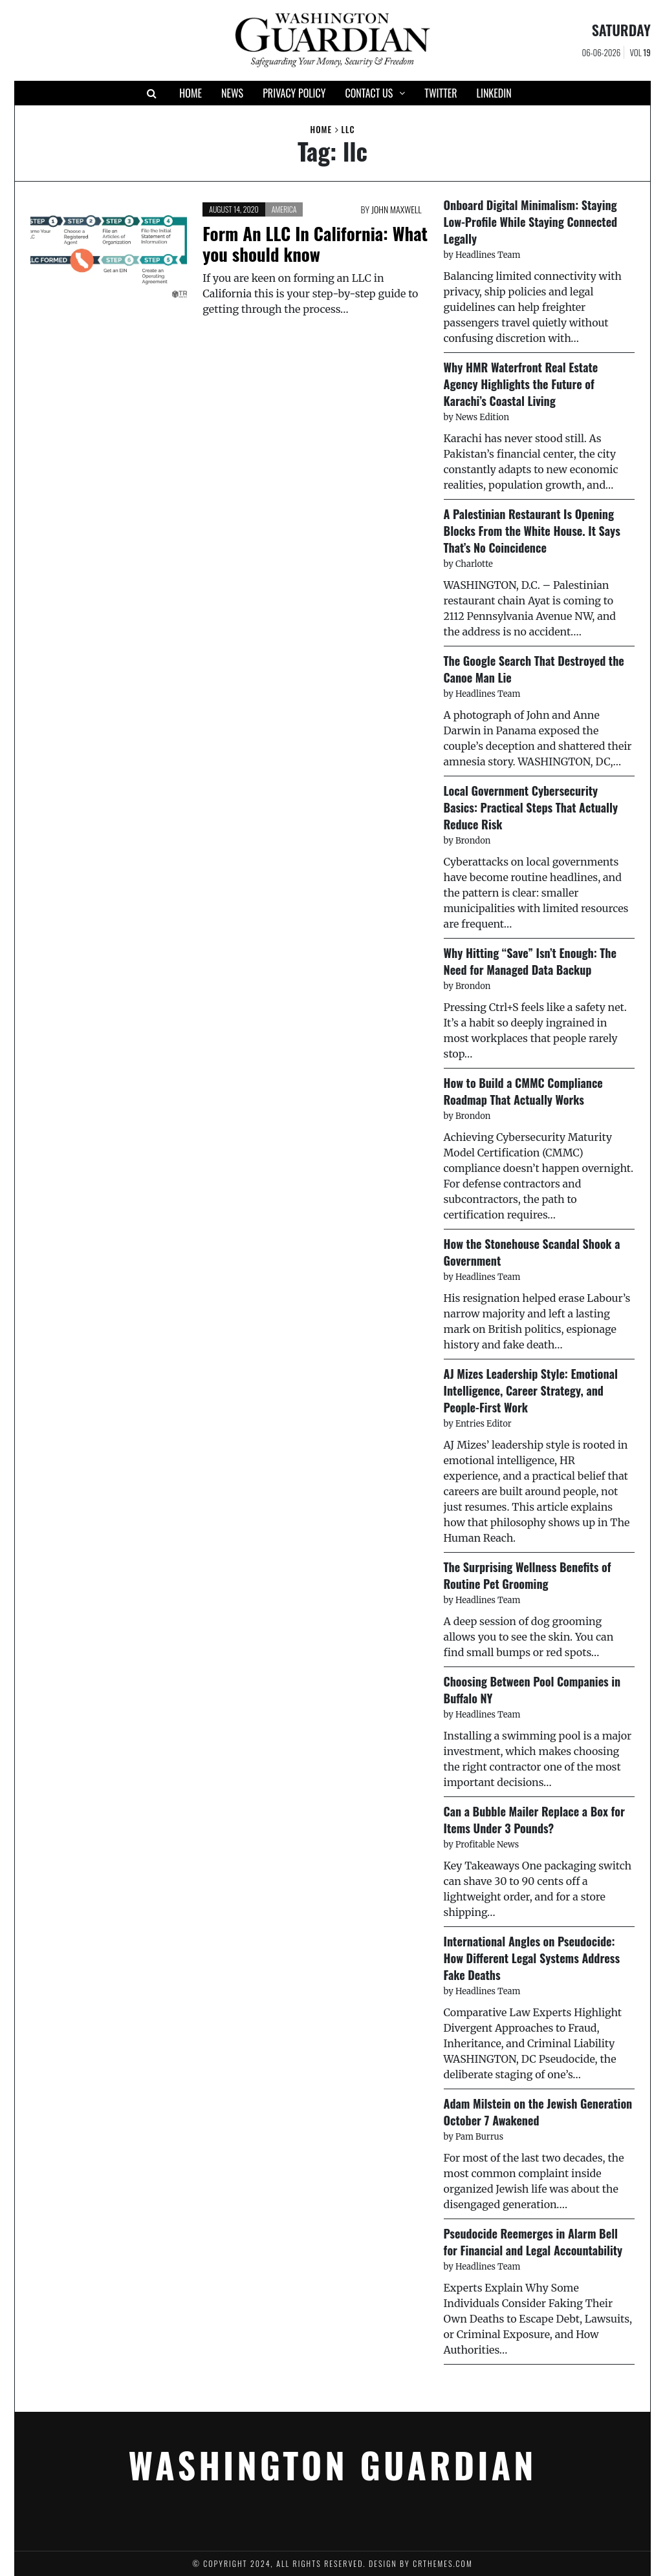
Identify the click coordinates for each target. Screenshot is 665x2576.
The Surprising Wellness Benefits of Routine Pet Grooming (527, 1575)
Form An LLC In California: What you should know (315, 243)
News (232, 93)
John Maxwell (396, 209)
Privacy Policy (294, 93)
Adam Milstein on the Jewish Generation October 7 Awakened (538, 2112)
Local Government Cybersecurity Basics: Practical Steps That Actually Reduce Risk (531, 807)
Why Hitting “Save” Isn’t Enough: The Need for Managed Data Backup (530, 961)
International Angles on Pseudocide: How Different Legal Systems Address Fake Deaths (532, 1958)
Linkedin (494, 93)
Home (190, 93)
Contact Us (369, 93)
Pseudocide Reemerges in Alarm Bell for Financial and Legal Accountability (533, 2242)
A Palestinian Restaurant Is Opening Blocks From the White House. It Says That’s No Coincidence (532, 531)
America (284, 209)
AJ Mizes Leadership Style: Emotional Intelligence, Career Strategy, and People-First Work (531, 1390)
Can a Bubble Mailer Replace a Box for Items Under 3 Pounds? (534, 1819)
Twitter (440, 93)
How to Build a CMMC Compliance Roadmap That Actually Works (523, 1091)
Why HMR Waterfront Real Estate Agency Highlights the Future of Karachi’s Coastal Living (521, 384)
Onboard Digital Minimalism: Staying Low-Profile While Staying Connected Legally (531, 222)
